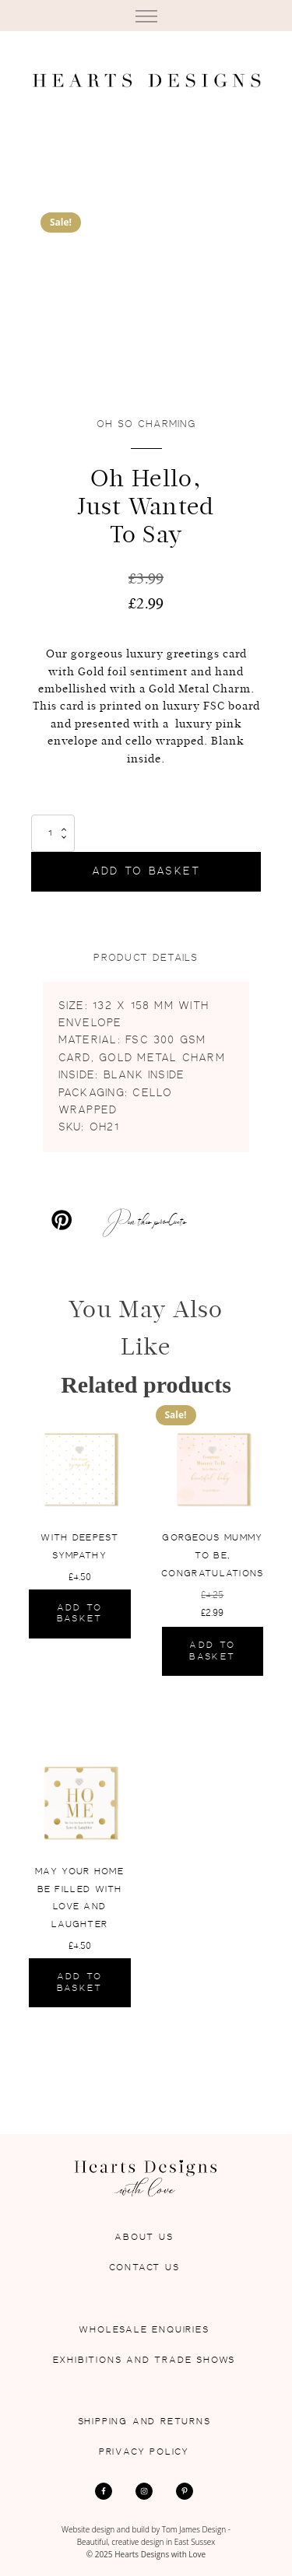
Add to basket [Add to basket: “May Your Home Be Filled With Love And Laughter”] (80, 1981)
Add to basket (146, 871)
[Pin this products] (108, 1220)
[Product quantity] (53, 833)
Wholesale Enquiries (144, 2330)
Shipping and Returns (144, 2422)
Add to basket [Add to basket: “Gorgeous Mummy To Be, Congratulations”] (212, 1650)
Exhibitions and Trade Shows (144, 2360)
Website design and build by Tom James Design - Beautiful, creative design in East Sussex (146, 2535)
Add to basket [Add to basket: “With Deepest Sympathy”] (80, 1613)
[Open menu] (146, 17)
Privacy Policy (144, 2452)
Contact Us (144, 2267)
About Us (143, 2237)
